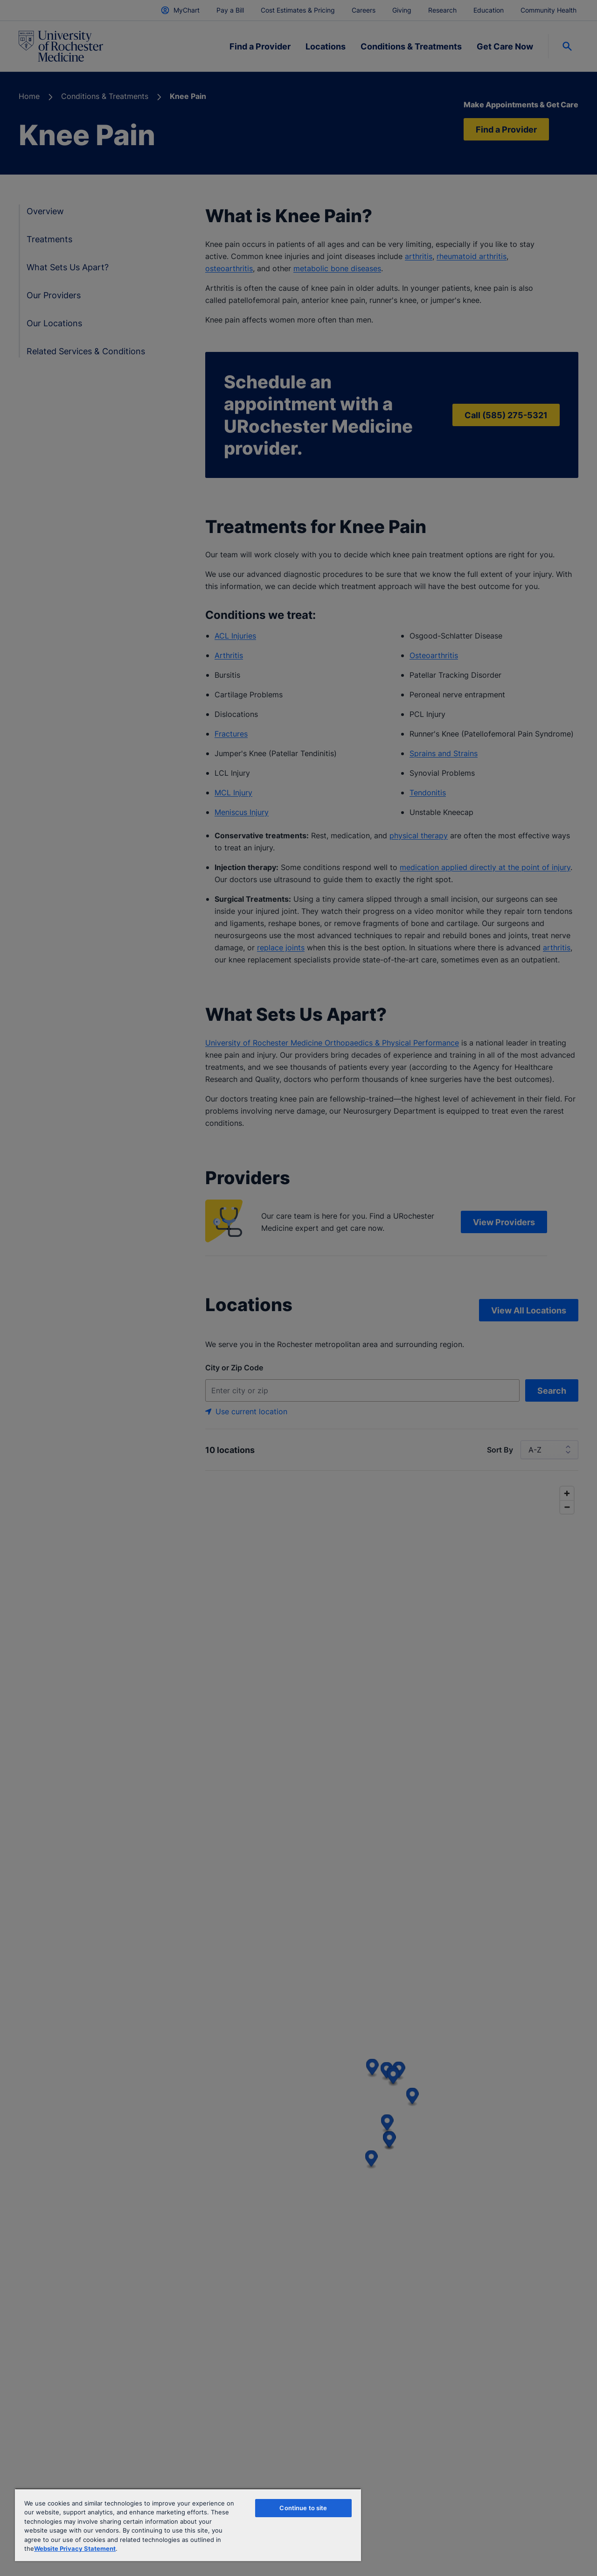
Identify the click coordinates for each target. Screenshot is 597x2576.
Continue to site (303, 2508)
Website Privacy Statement (75, 2548)
